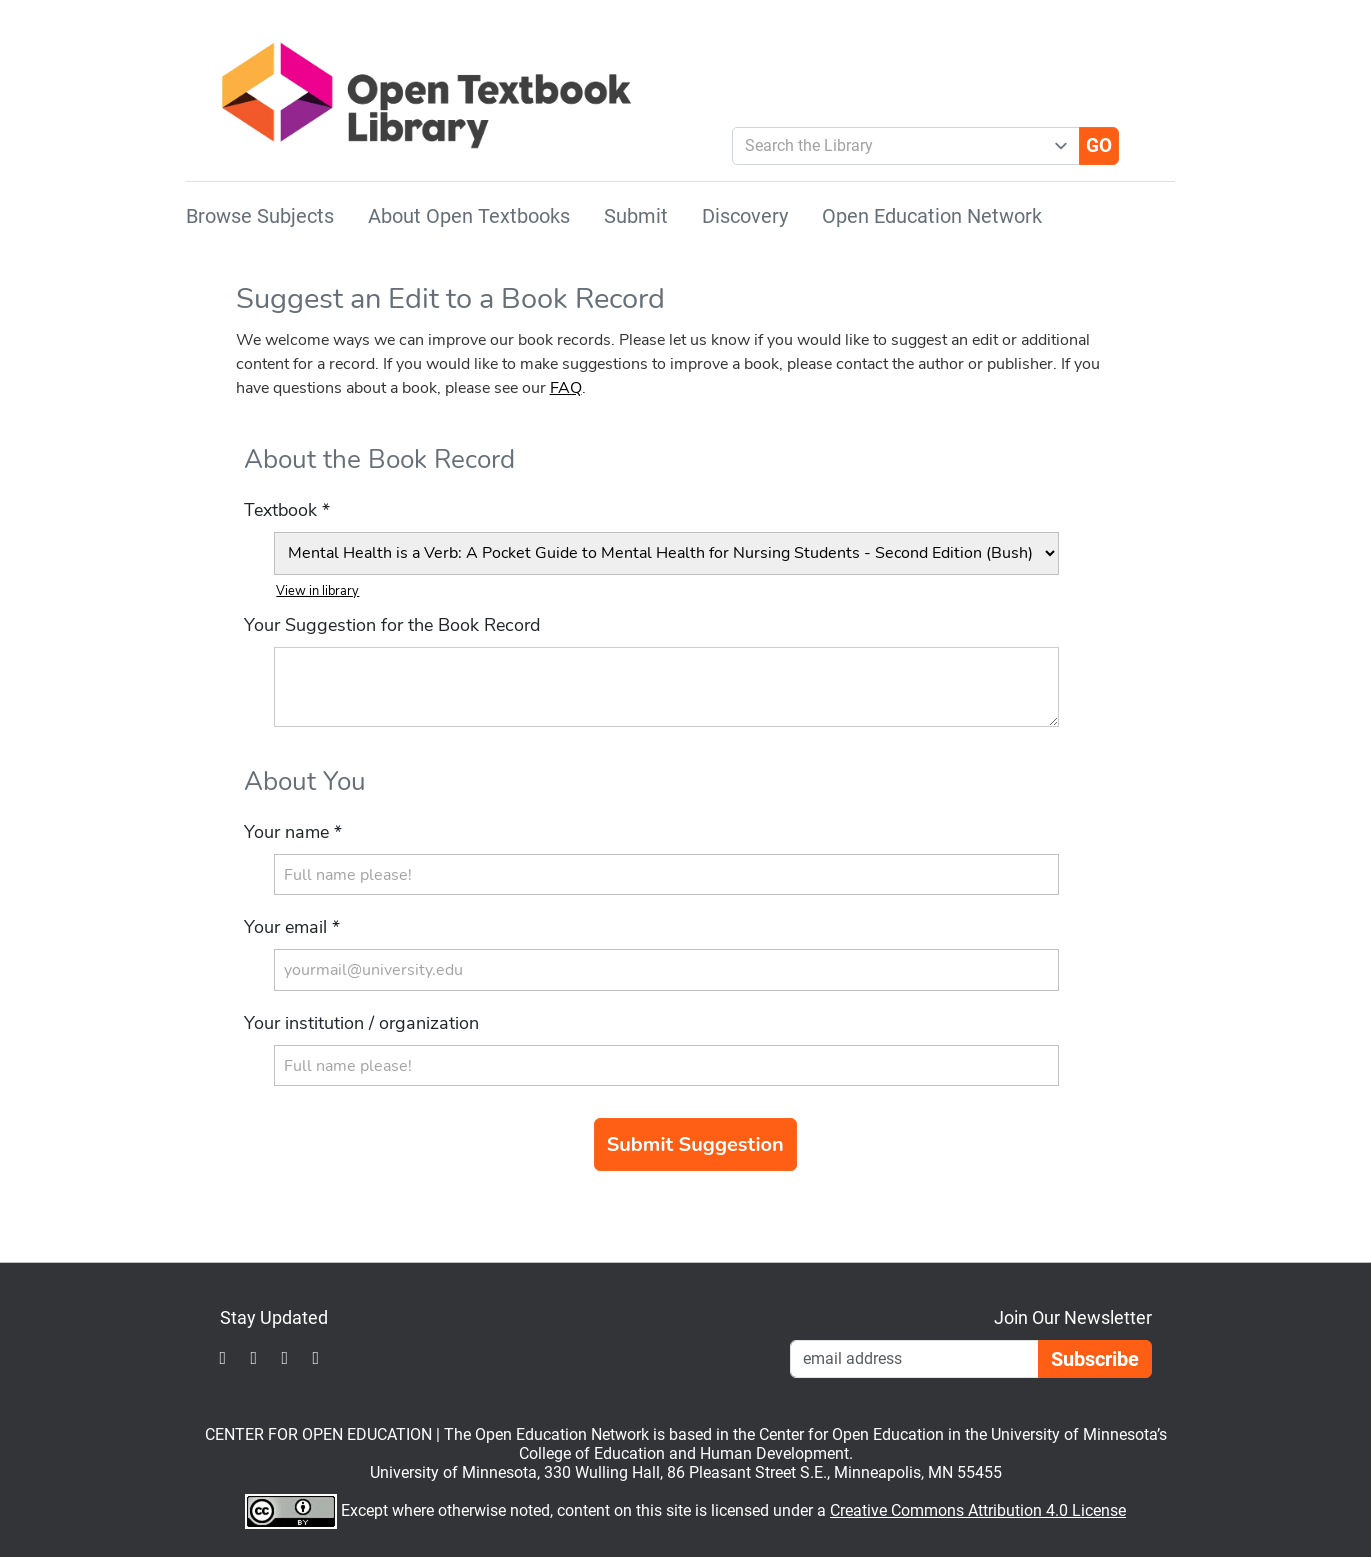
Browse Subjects (260, 216)
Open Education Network (932, 216)
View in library (317, 591)
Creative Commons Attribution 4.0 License (978, 1510)
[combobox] (898, 146)
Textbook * (287, 510)
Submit (636, 216)
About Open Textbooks (469, 216)
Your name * (293, 832)
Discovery (745, 216)
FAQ (566, 388)
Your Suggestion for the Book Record (392, 625)
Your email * (292, 927)
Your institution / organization (361, 1023)
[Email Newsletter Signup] (914, 1359)
